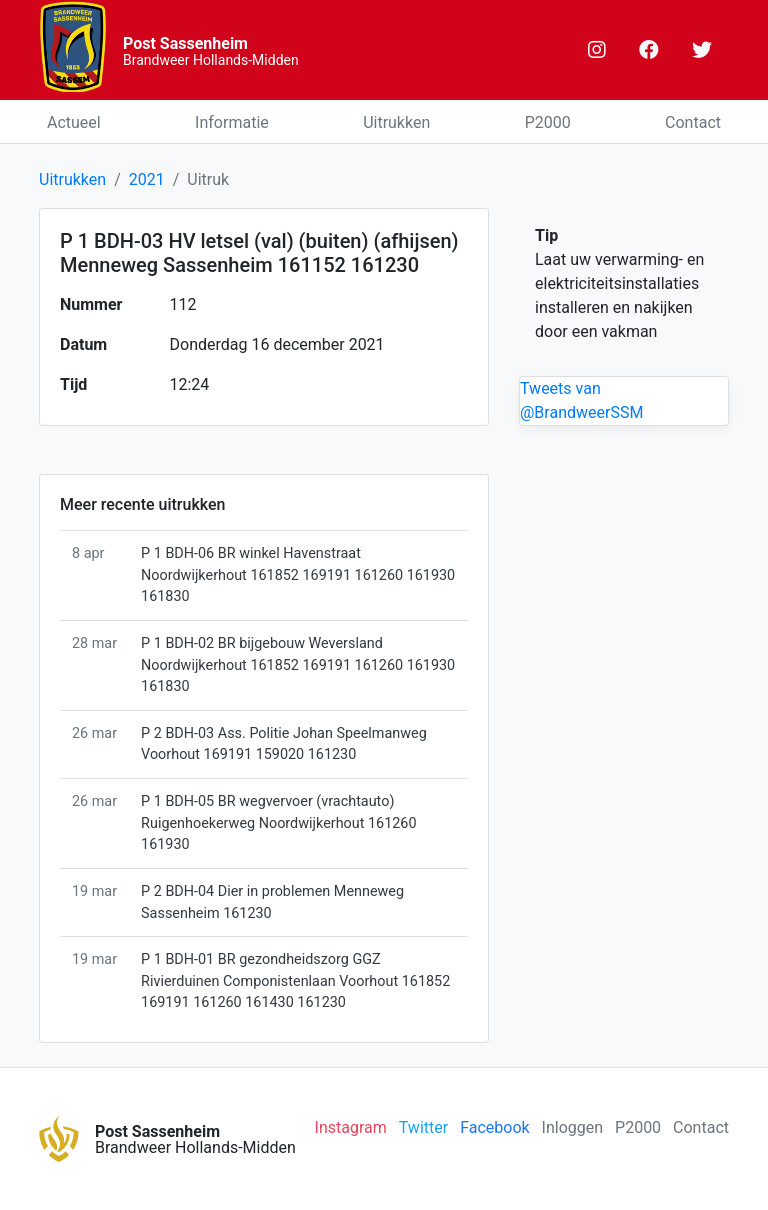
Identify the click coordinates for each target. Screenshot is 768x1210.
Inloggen (573, 1127)
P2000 (548, 122)
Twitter (423, 1127)
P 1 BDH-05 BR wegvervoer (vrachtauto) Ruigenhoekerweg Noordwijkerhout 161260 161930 (278, 823)
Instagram (351, 1127)
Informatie (232, 122)
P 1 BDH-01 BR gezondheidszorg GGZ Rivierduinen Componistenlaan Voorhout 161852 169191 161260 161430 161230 (295, 981)
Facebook (494, 1127)
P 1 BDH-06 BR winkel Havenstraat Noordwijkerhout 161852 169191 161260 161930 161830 (298, 575)
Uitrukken (396, 122)
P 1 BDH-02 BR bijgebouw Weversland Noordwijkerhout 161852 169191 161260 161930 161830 (298, 665)
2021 (147, 179)
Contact (693, 122)
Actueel (74, 122)
